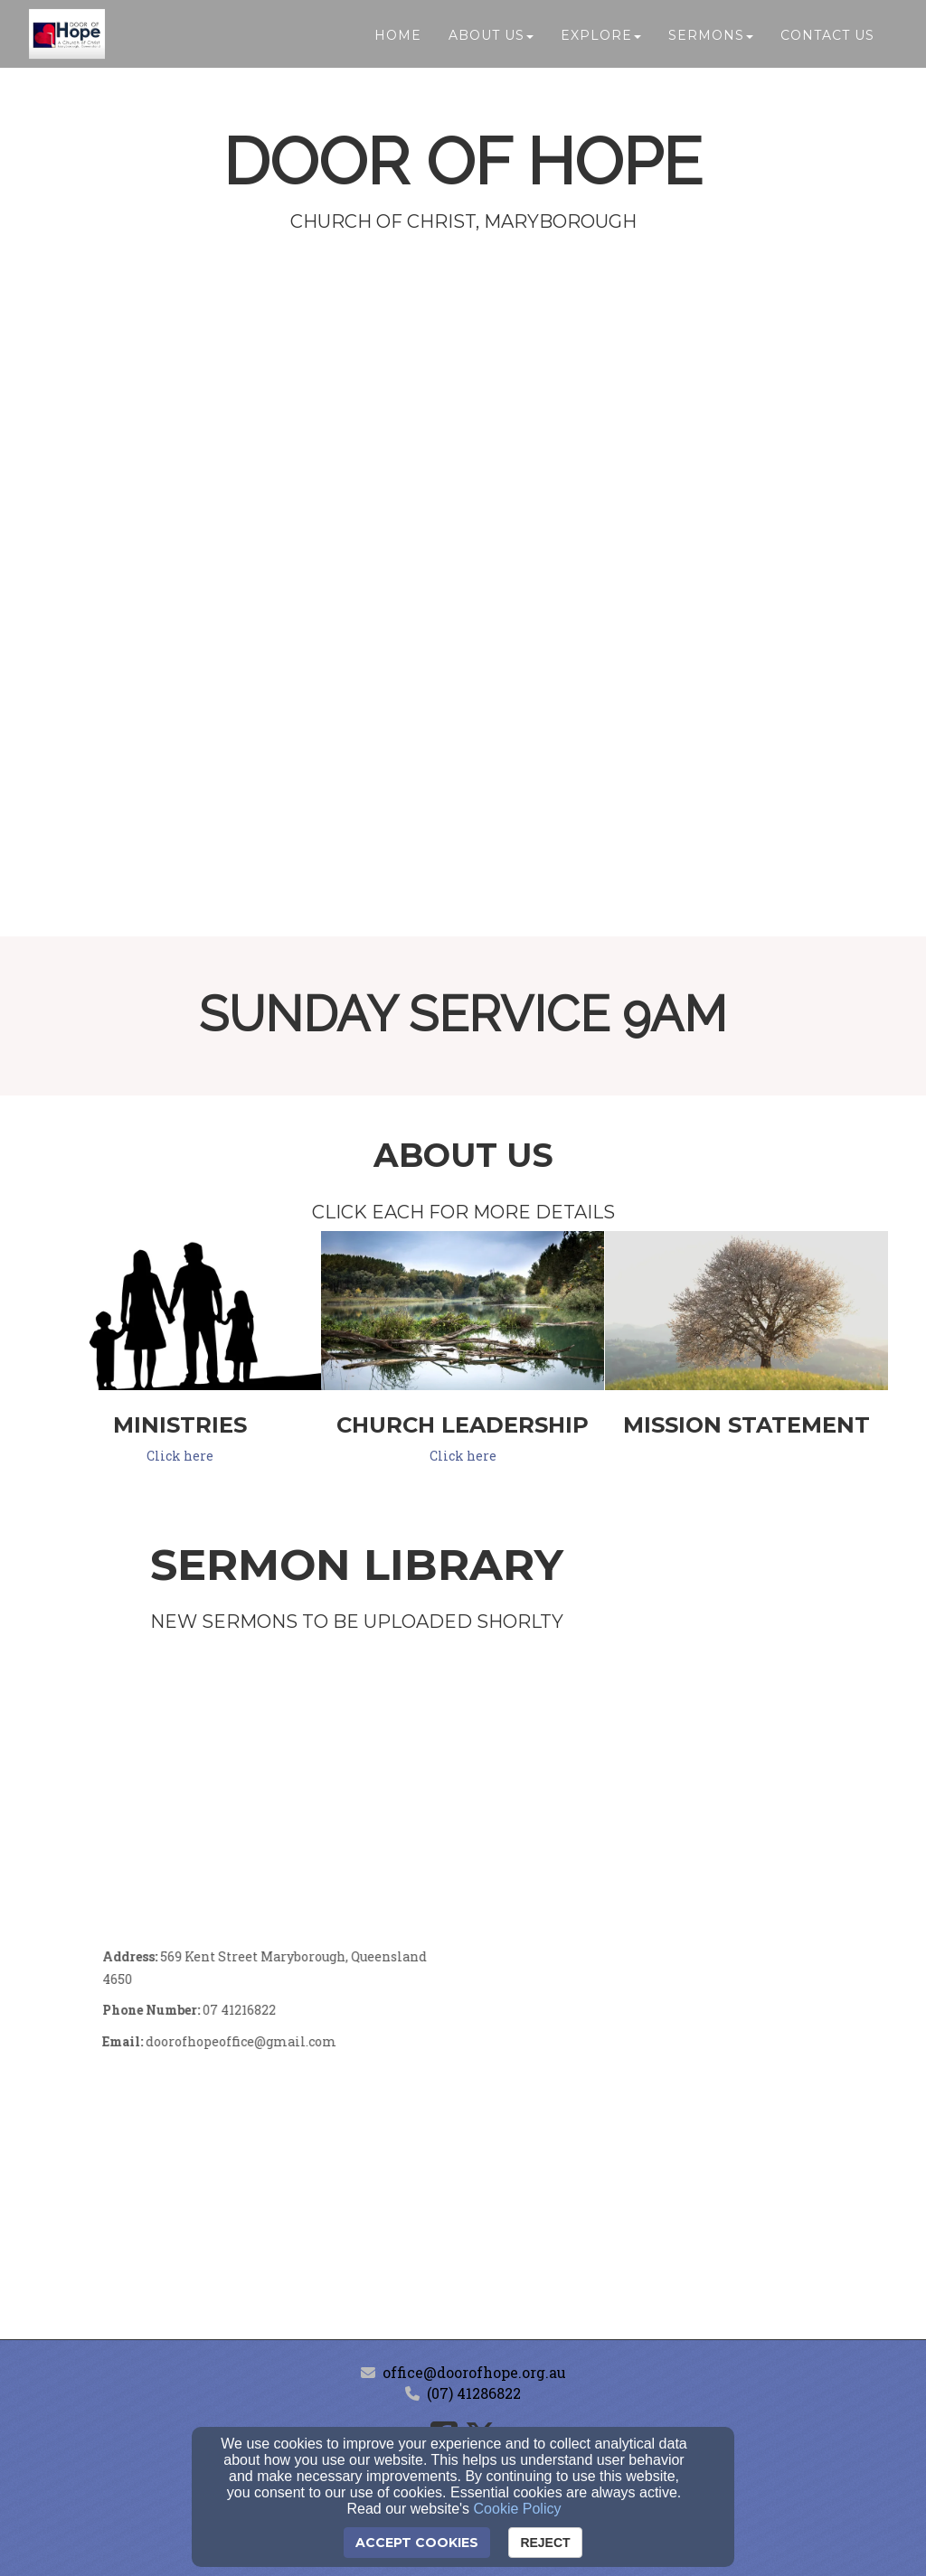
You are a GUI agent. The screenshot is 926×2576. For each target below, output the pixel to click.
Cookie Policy (518, 2508)
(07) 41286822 (474, 2392)
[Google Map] (675, 2081)
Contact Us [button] (827, 38)
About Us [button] (491, 38)
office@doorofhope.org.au (474, 2372)
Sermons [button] (710, 38)
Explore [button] (601, 38)
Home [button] (397, 38)
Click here (179, 1455)
